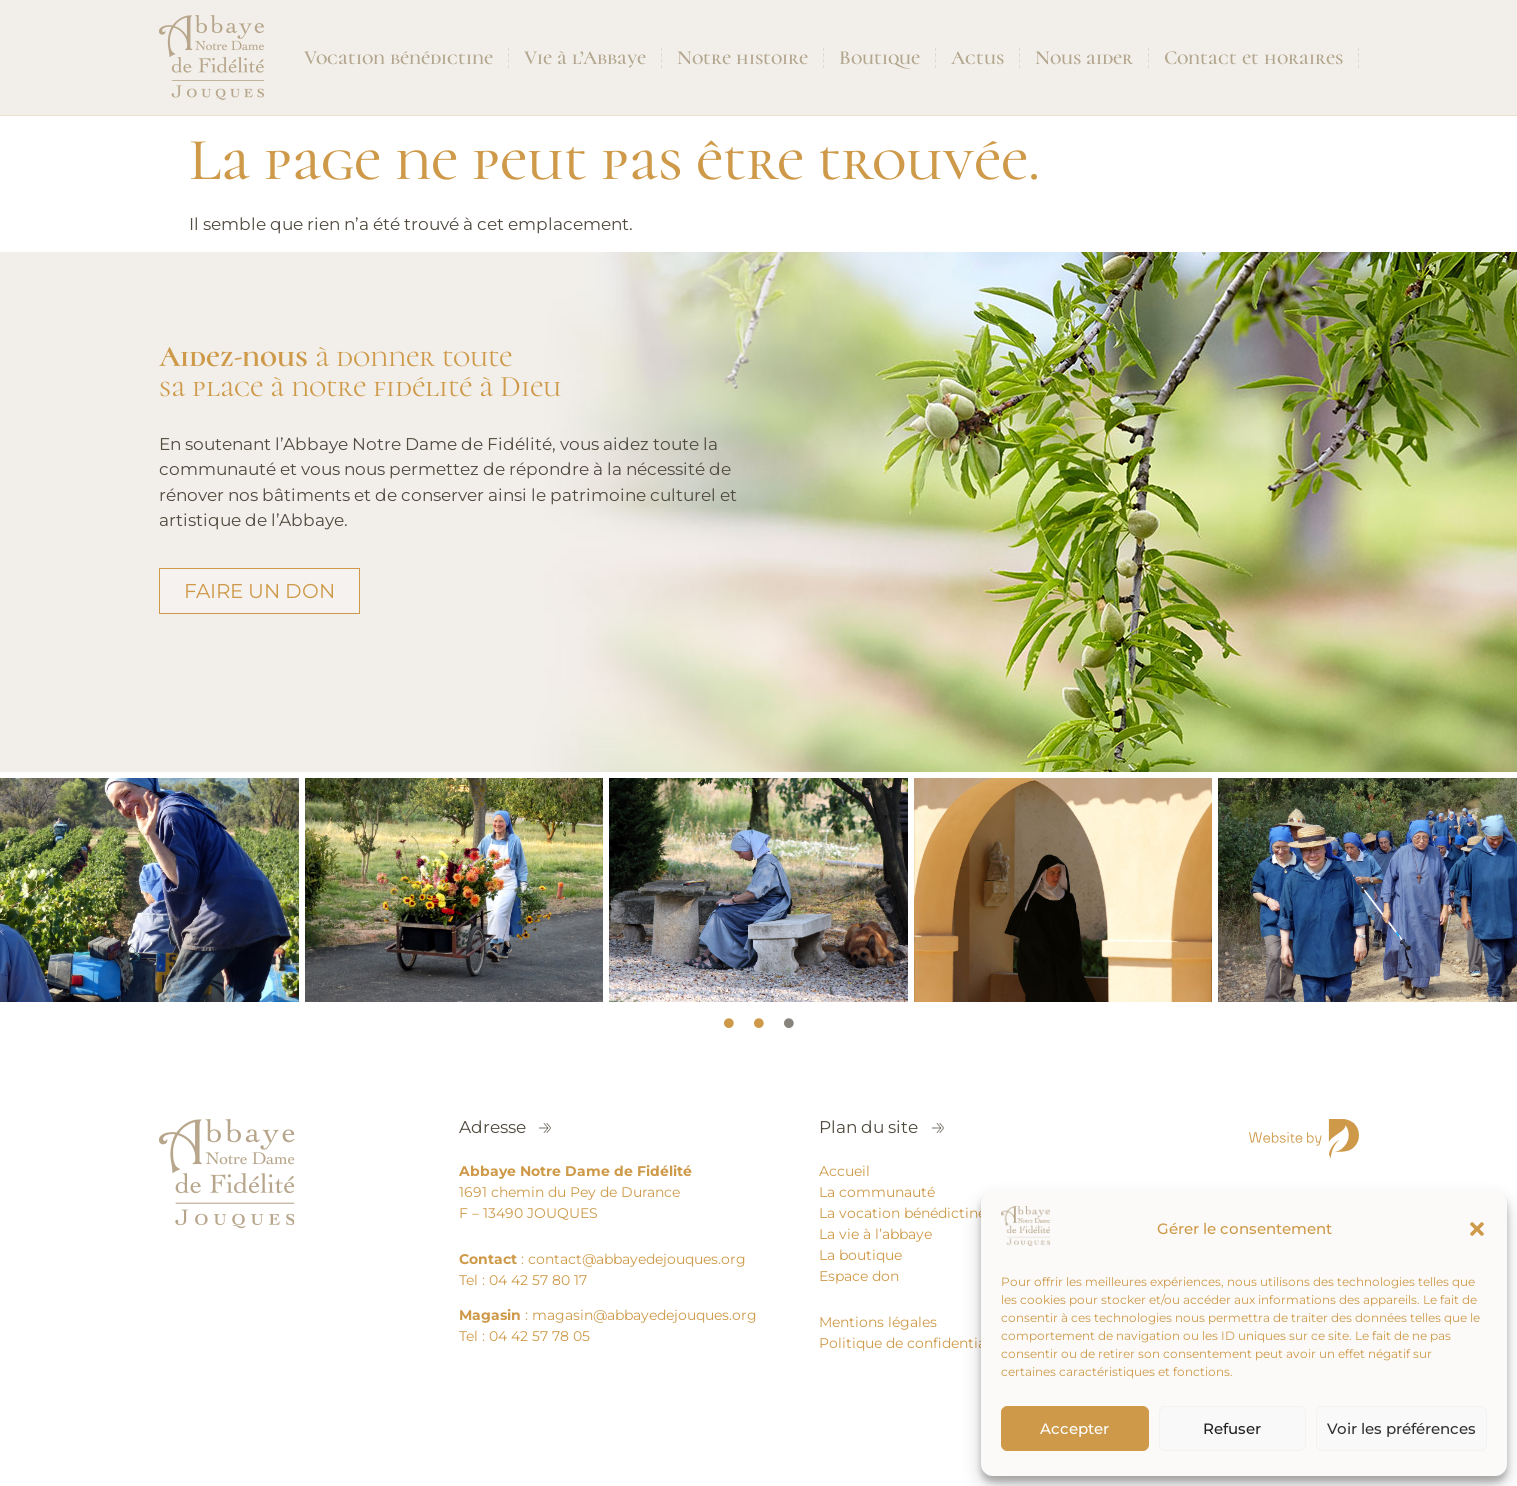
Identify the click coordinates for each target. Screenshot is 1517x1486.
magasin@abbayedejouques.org (644, 1315)
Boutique (879, 58)
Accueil (844, 1171)
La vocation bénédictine (902, 1213)
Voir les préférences (1401, 1428)
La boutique (860, 1255)
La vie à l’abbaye (875, 1234)
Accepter (1074, 1428)
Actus (977, 58)
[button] (1477, 1229)
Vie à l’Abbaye (585, 58)
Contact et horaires (1253, 58)
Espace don (859, 1276)
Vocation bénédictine (398, 58)
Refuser (1232, 1428)
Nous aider (1084, 58)
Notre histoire (742, 58)
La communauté (877, 1192)
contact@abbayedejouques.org (637, 1259)
